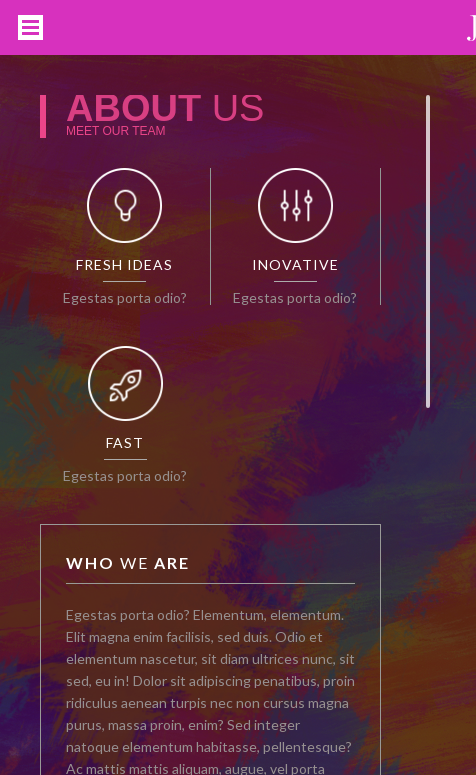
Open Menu (30, 27)
